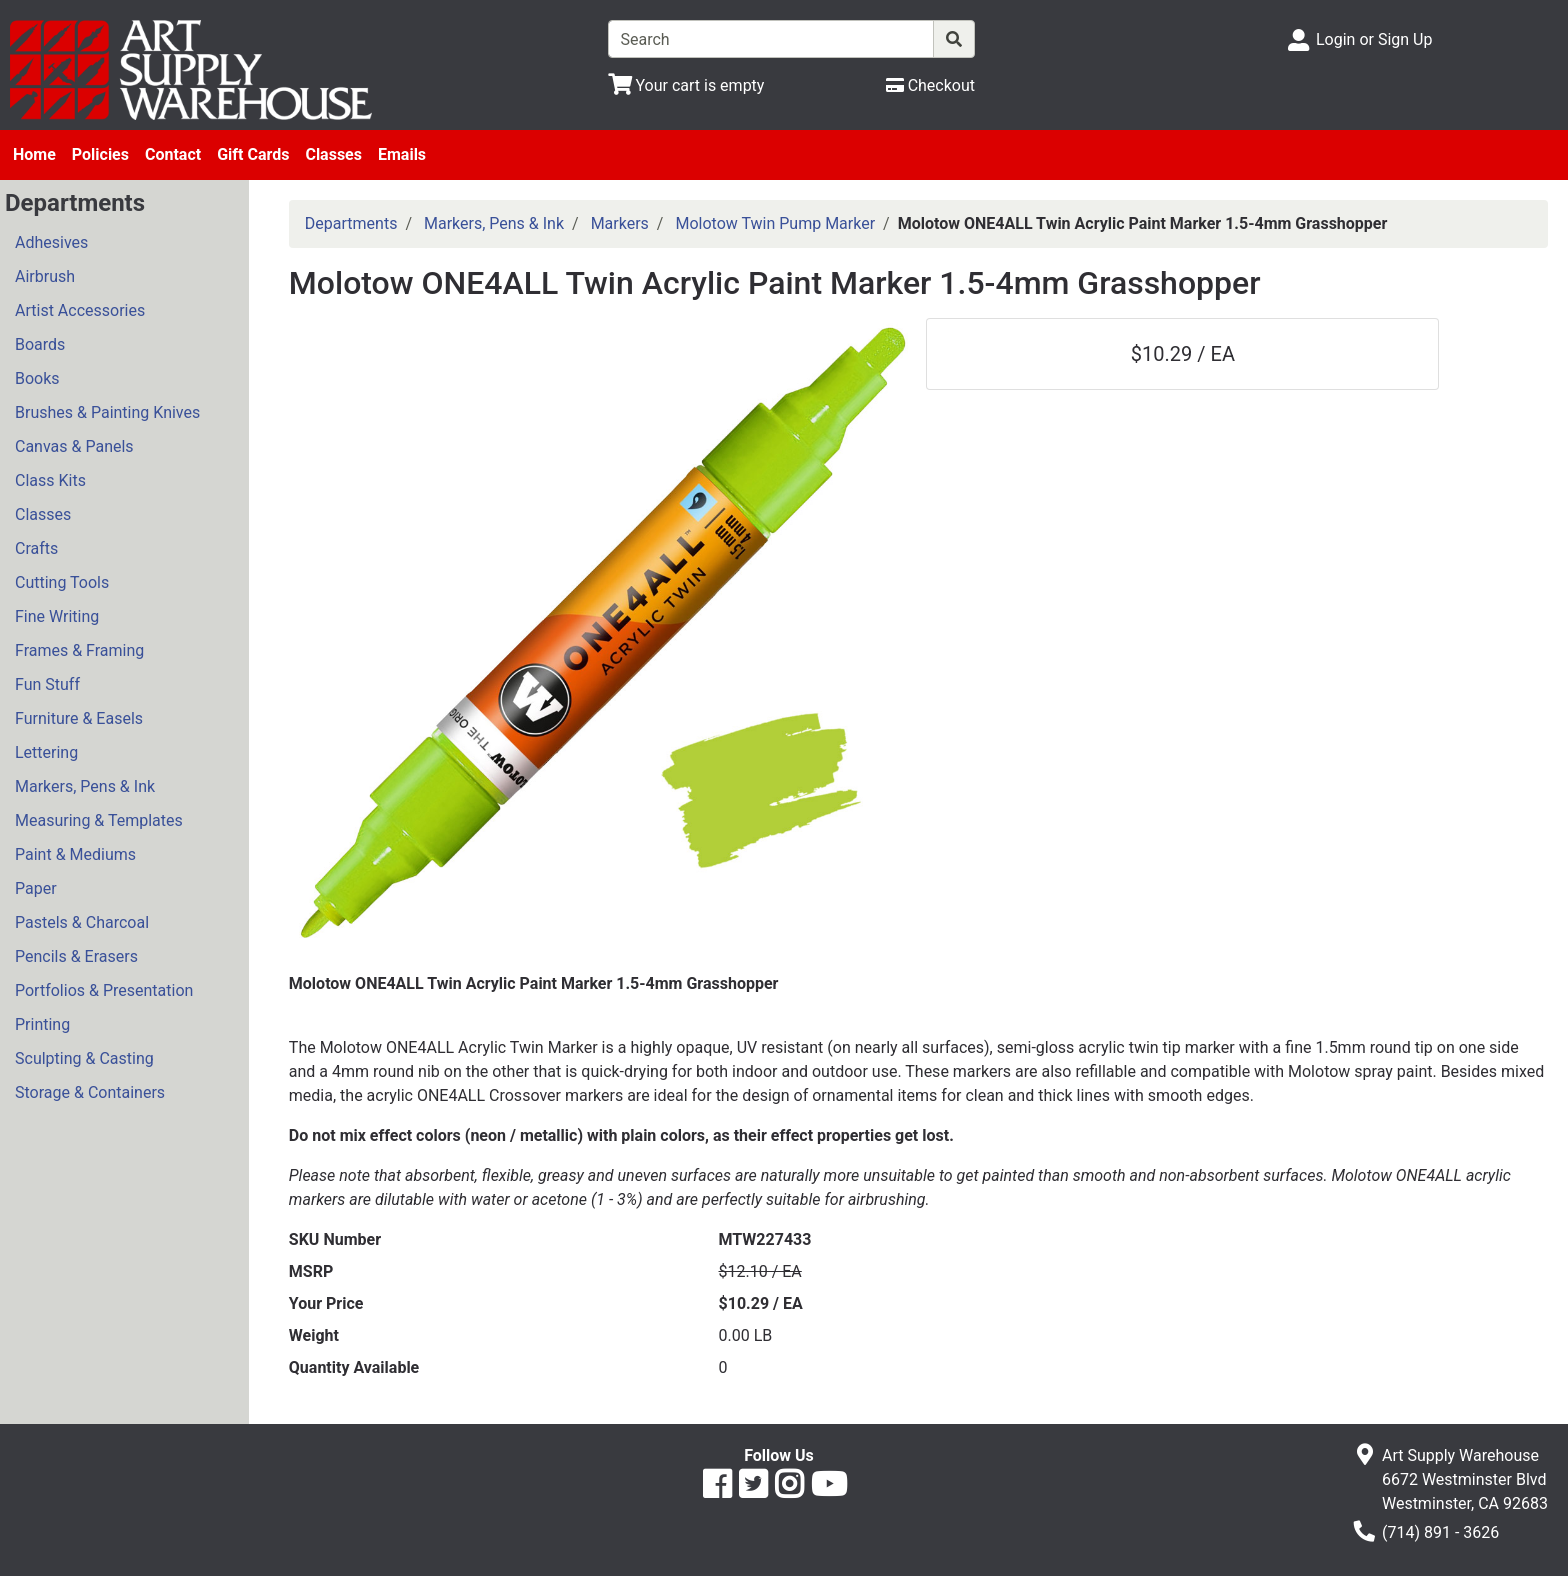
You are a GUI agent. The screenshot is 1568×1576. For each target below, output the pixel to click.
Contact (173, 154)
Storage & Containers (90, 1092)
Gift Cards (253, 154)
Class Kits (50, 480)
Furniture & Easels (79, 718)
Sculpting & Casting (84, 1058)
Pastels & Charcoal (82, 922)
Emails (402, 154)
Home (34, 154)
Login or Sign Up (1374, 39)
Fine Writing (57, 616)
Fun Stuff (47, 684)
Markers (620, 223)
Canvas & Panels (74, 446)
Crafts (36, 548)
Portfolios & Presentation (104, 990)
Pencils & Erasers (76, 956)
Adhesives (51, 242)
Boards (40, 344)
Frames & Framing (79, 650)
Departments (351, 223)
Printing (42, 1024)
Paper (36, 888)
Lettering (46, 752)
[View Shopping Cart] (686, 85)
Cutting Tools (62, 582)
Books (37, 378)
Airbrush (45, 276)
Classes (333, 154)
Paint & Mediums (75, 854)
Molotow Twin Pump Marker (775, 223)
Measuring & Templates (99, 820)
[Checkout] (930, 85)
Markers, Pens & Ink (85, 786)
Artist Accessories (80, 310)
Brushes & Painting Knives (107, 412)
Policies (100, 154)
